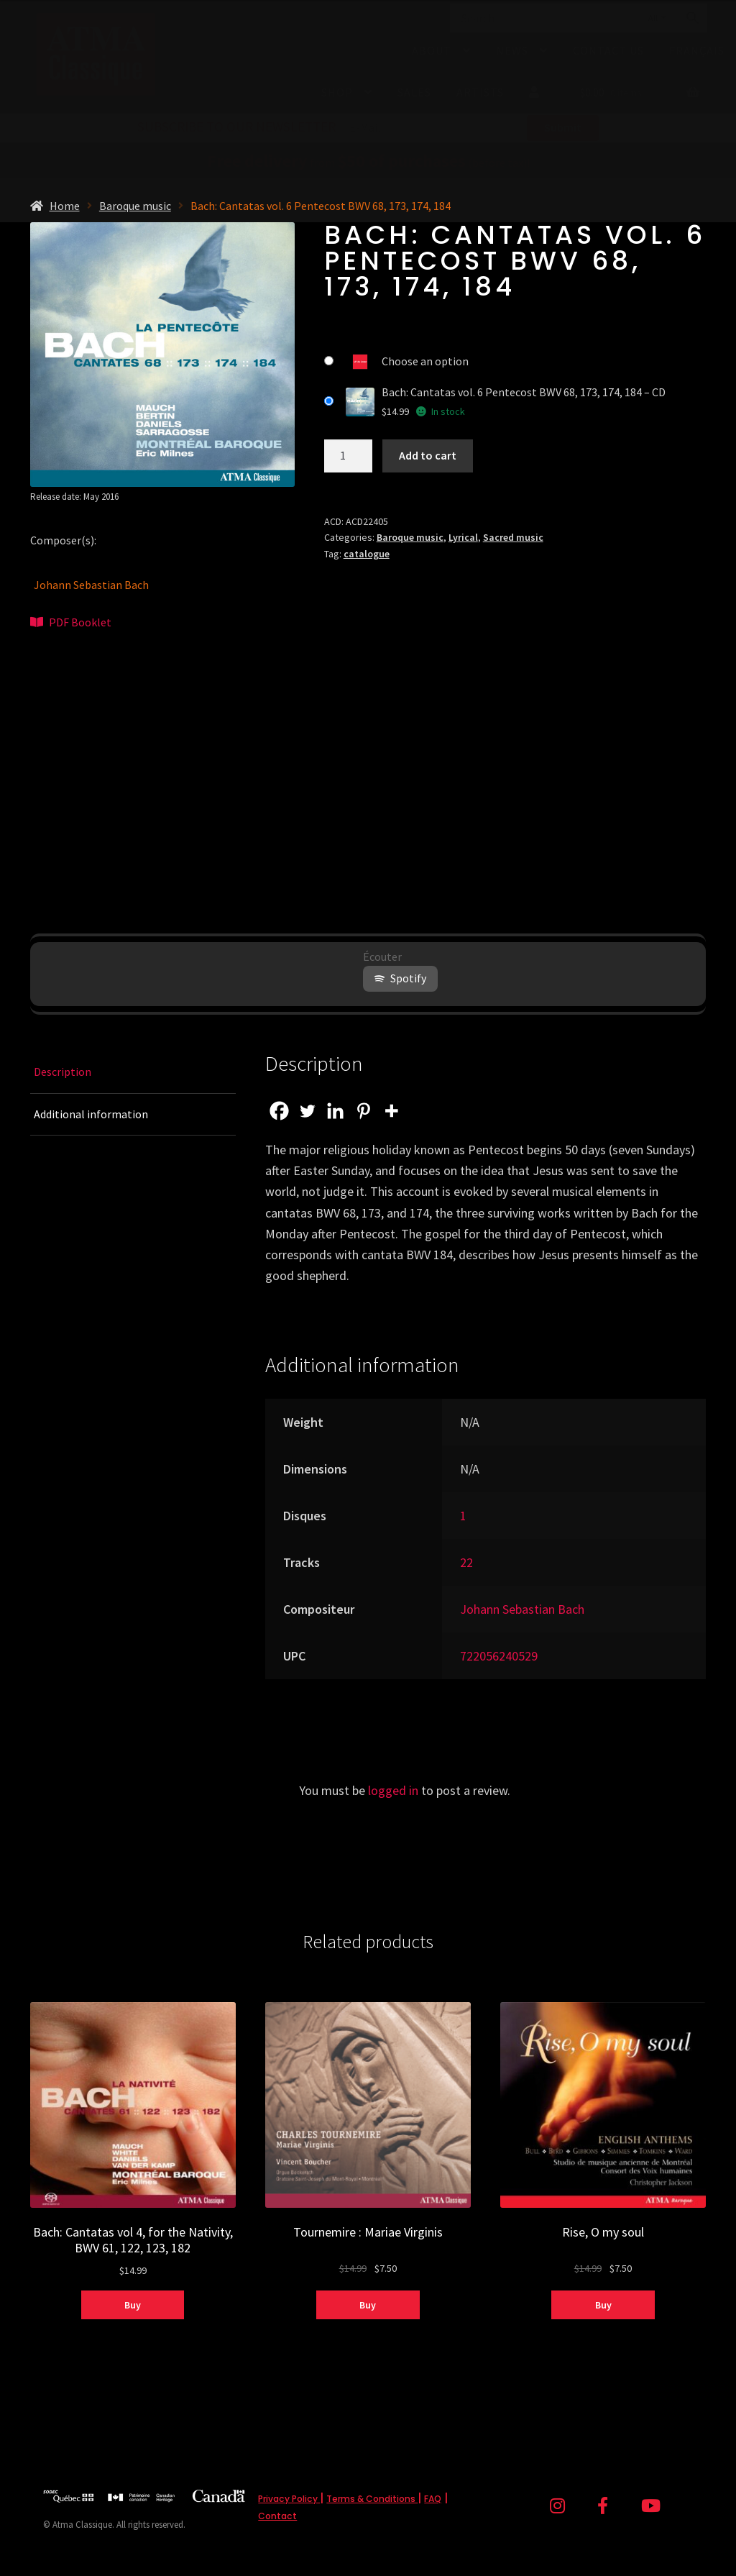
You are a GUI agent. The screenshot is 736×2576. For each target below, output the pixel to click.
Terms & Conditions (372, 2499)
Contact (277, 2516)
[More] (391, 1110)
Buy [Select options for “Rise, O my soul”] (603, 2304)
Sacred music (513, 537)
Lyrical (463, 537)
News (512, 50)
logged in (393, 1790)
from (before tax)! (368, 162)
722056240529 (499, 1656)
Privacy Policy (289, 2499)
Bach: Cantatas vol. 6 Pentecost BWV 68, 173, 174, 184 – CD (524, 392)
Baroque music (135, 205)
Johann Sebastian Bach (91, 584)
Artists (480, 92)
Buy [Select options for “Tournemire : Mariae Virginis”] (367, 2304)
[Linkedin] (335, 1110)
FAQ (432, 2499)
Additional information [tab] (91, 1114)
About (431, 50)
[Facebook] (279, 1110)
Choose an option (425, 361)
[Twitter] (307, 1110)
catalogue (367, 553)
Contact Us (608, 50)
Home (65, 205)
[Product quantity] (348, 455)
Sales (414, 92)
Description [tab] (62, 1071)
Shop (337, 92)
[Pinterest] (363, 1110)
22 (466, 1562)
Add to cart (427, 455)
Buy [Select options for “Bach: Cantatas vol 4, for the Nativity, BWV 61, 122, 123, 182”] (132, 2304)
